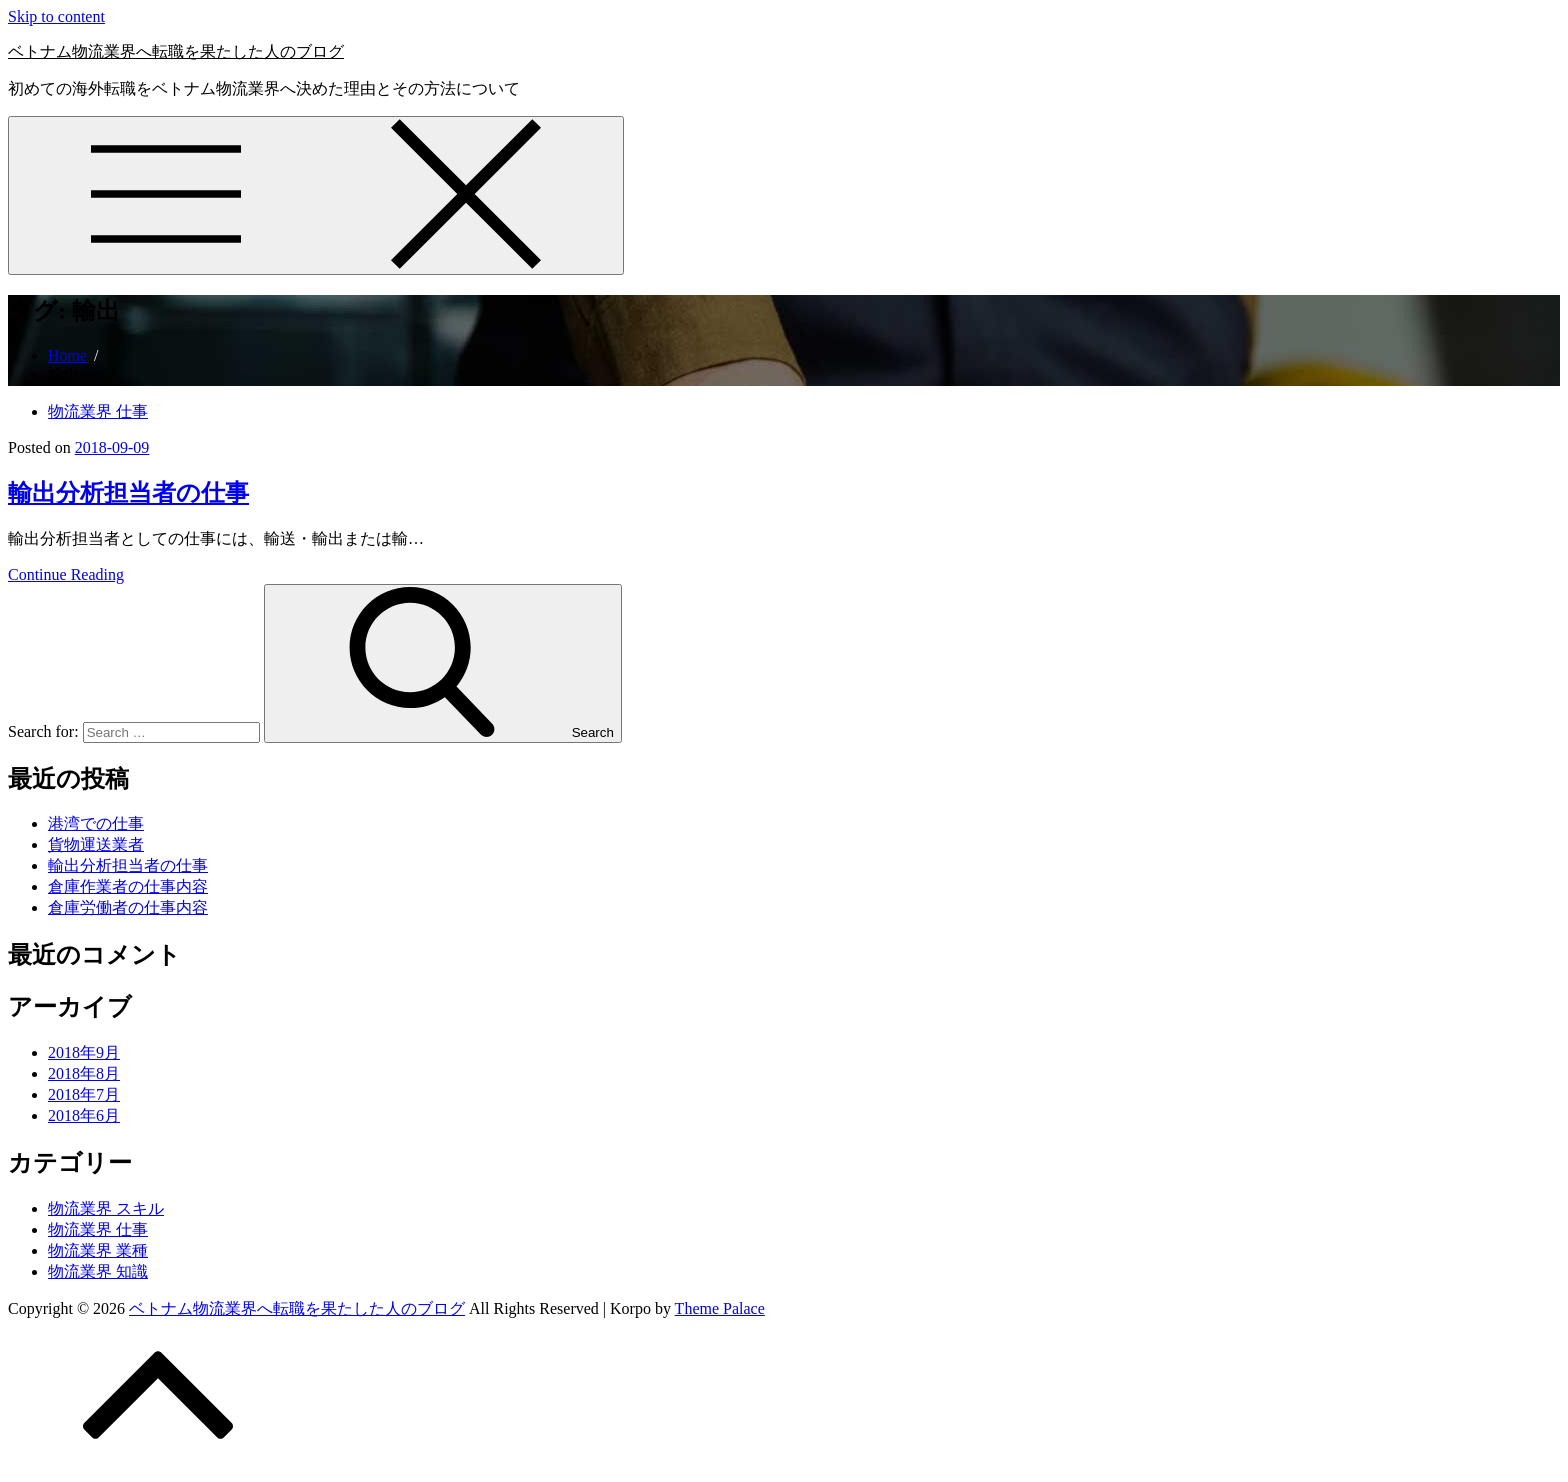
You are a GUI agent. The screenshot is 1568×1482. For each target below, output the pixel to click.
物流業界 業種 (98, 1250)
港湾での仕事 (96, 823)
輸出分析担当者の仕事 (128, 493)
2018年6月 (84, 1115)
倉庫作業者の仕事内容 (128, 886)
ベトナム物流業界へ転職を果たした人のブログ (176, 51)
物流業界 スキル (106, 1208)
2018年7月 (84, 1094)
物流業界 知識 (98, 1271)
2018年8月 (84, 1073)
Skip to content (56, 16)
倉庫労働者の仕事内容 (128, 907)
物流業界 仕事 (98, 411)
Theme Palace (720, 1308)
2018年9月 (84, 1052)
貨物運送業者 (96, 844)
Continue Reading (66, 574)
